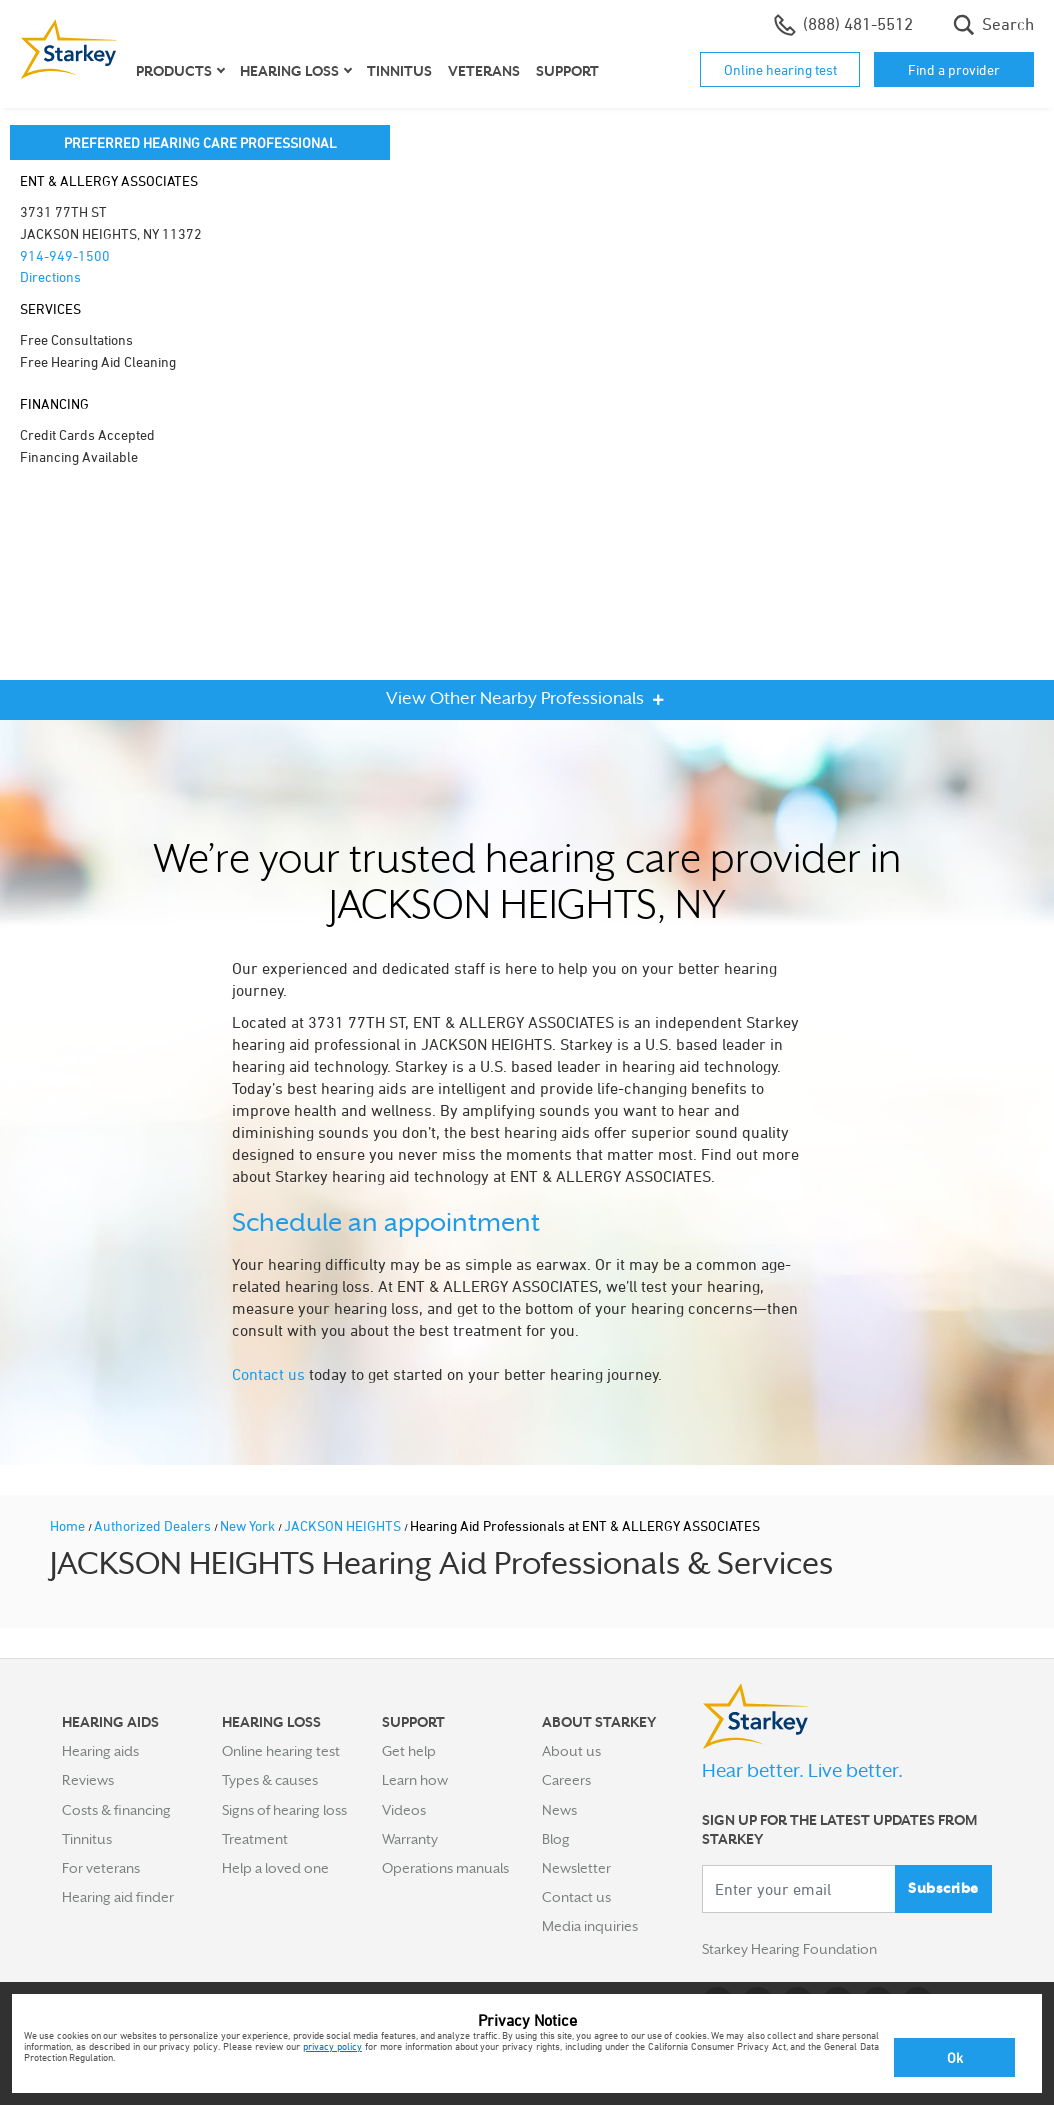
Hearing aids (100, 1751)
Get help (409, 1751)
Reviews (88, 1780)
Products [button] (174, 71)
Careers (566, 1780)
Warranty (410, 1839)
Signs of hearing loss (284, 1810)
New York (249, 1525)
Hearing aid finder (118, 1897)
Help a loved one (275, 1868)
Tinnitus (399, 71)
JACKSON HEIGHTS (344, 1525)
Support (567, 71)
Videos (404, 1810)
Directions (50, 276)
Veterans (484, 71)
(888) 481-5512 (843, 25)
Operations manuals (445, 1868)
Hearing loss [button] (289, 71)
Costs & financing (116, 1810)
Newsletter (576, 1868)
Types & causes (270, 1780)
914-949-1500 (65, 255)
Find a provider (954, 69)
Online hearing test (780, 69)
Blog (556, 1839)
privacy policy (332, 2046)
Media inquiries (590, 1926)
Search (993, 25)
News (559, 1810)
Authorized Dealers (154, 1525)
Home (69, 1525)
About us (571, 1751)
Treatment (255, 1839)
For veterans (101, 1868)
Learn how (415, 1780)
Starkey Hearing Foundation (789, 1949)
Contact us (268, 1374)
